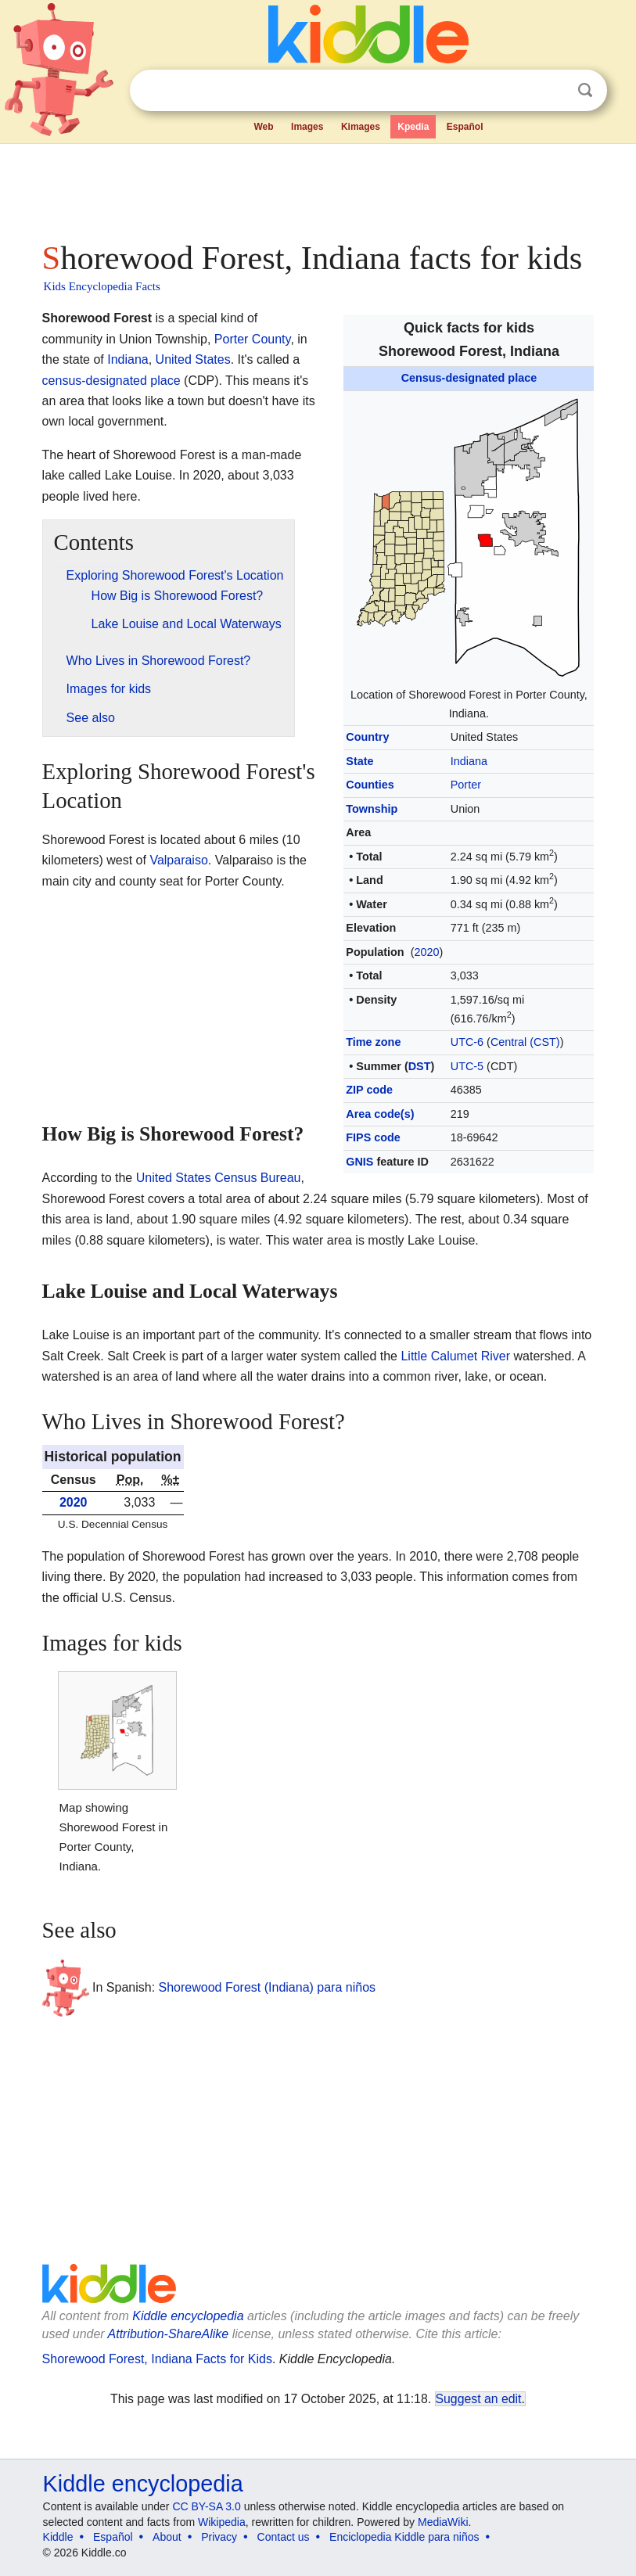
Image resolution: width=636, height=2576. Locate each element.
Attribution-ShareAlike (168, 2334)
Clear (553, 90)
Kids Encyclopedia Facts (102, 286)
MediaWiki (443, 2522)
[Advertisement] (318, 188)
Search (585, 90)
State (359, 761)
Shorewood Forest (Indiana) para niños (267, 1987)
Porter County (252, 339)
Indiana (469, 761)
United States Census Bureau (218, 1177)
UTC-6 (467, 1042)
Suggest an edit (479, 2398)
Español (465, 126)
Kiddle (58, 2537)
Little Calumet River (455, 1356)
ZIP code (369, 1089)
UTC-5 (467, 1066)
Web (263, 126)
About (167, 2537)
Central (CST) (525, 1042)
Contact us (283, 2537)
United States (193, 359)
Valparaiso (178, 860)
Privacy (219, 2537)
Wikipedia (222, 2522)
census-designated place (111, 380)
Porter (466, 784)
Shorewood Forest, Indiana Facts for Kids (157, 2359)
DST (419, 1066)
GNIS (359, 1161)
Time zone (373, 1042)
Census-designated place (469, 378)
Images (307, 126)
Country (367, 737)
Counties (370, 784)
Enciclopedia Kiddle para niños (404, 2537)
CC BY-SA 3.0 (206, 2506)
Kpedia (413, 126)
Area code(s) (380, 1114)
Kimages (360, 126)
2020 (426, 952)
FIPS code (373, 1137)
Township (371, 809)
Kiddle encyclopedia (187, 2316)
